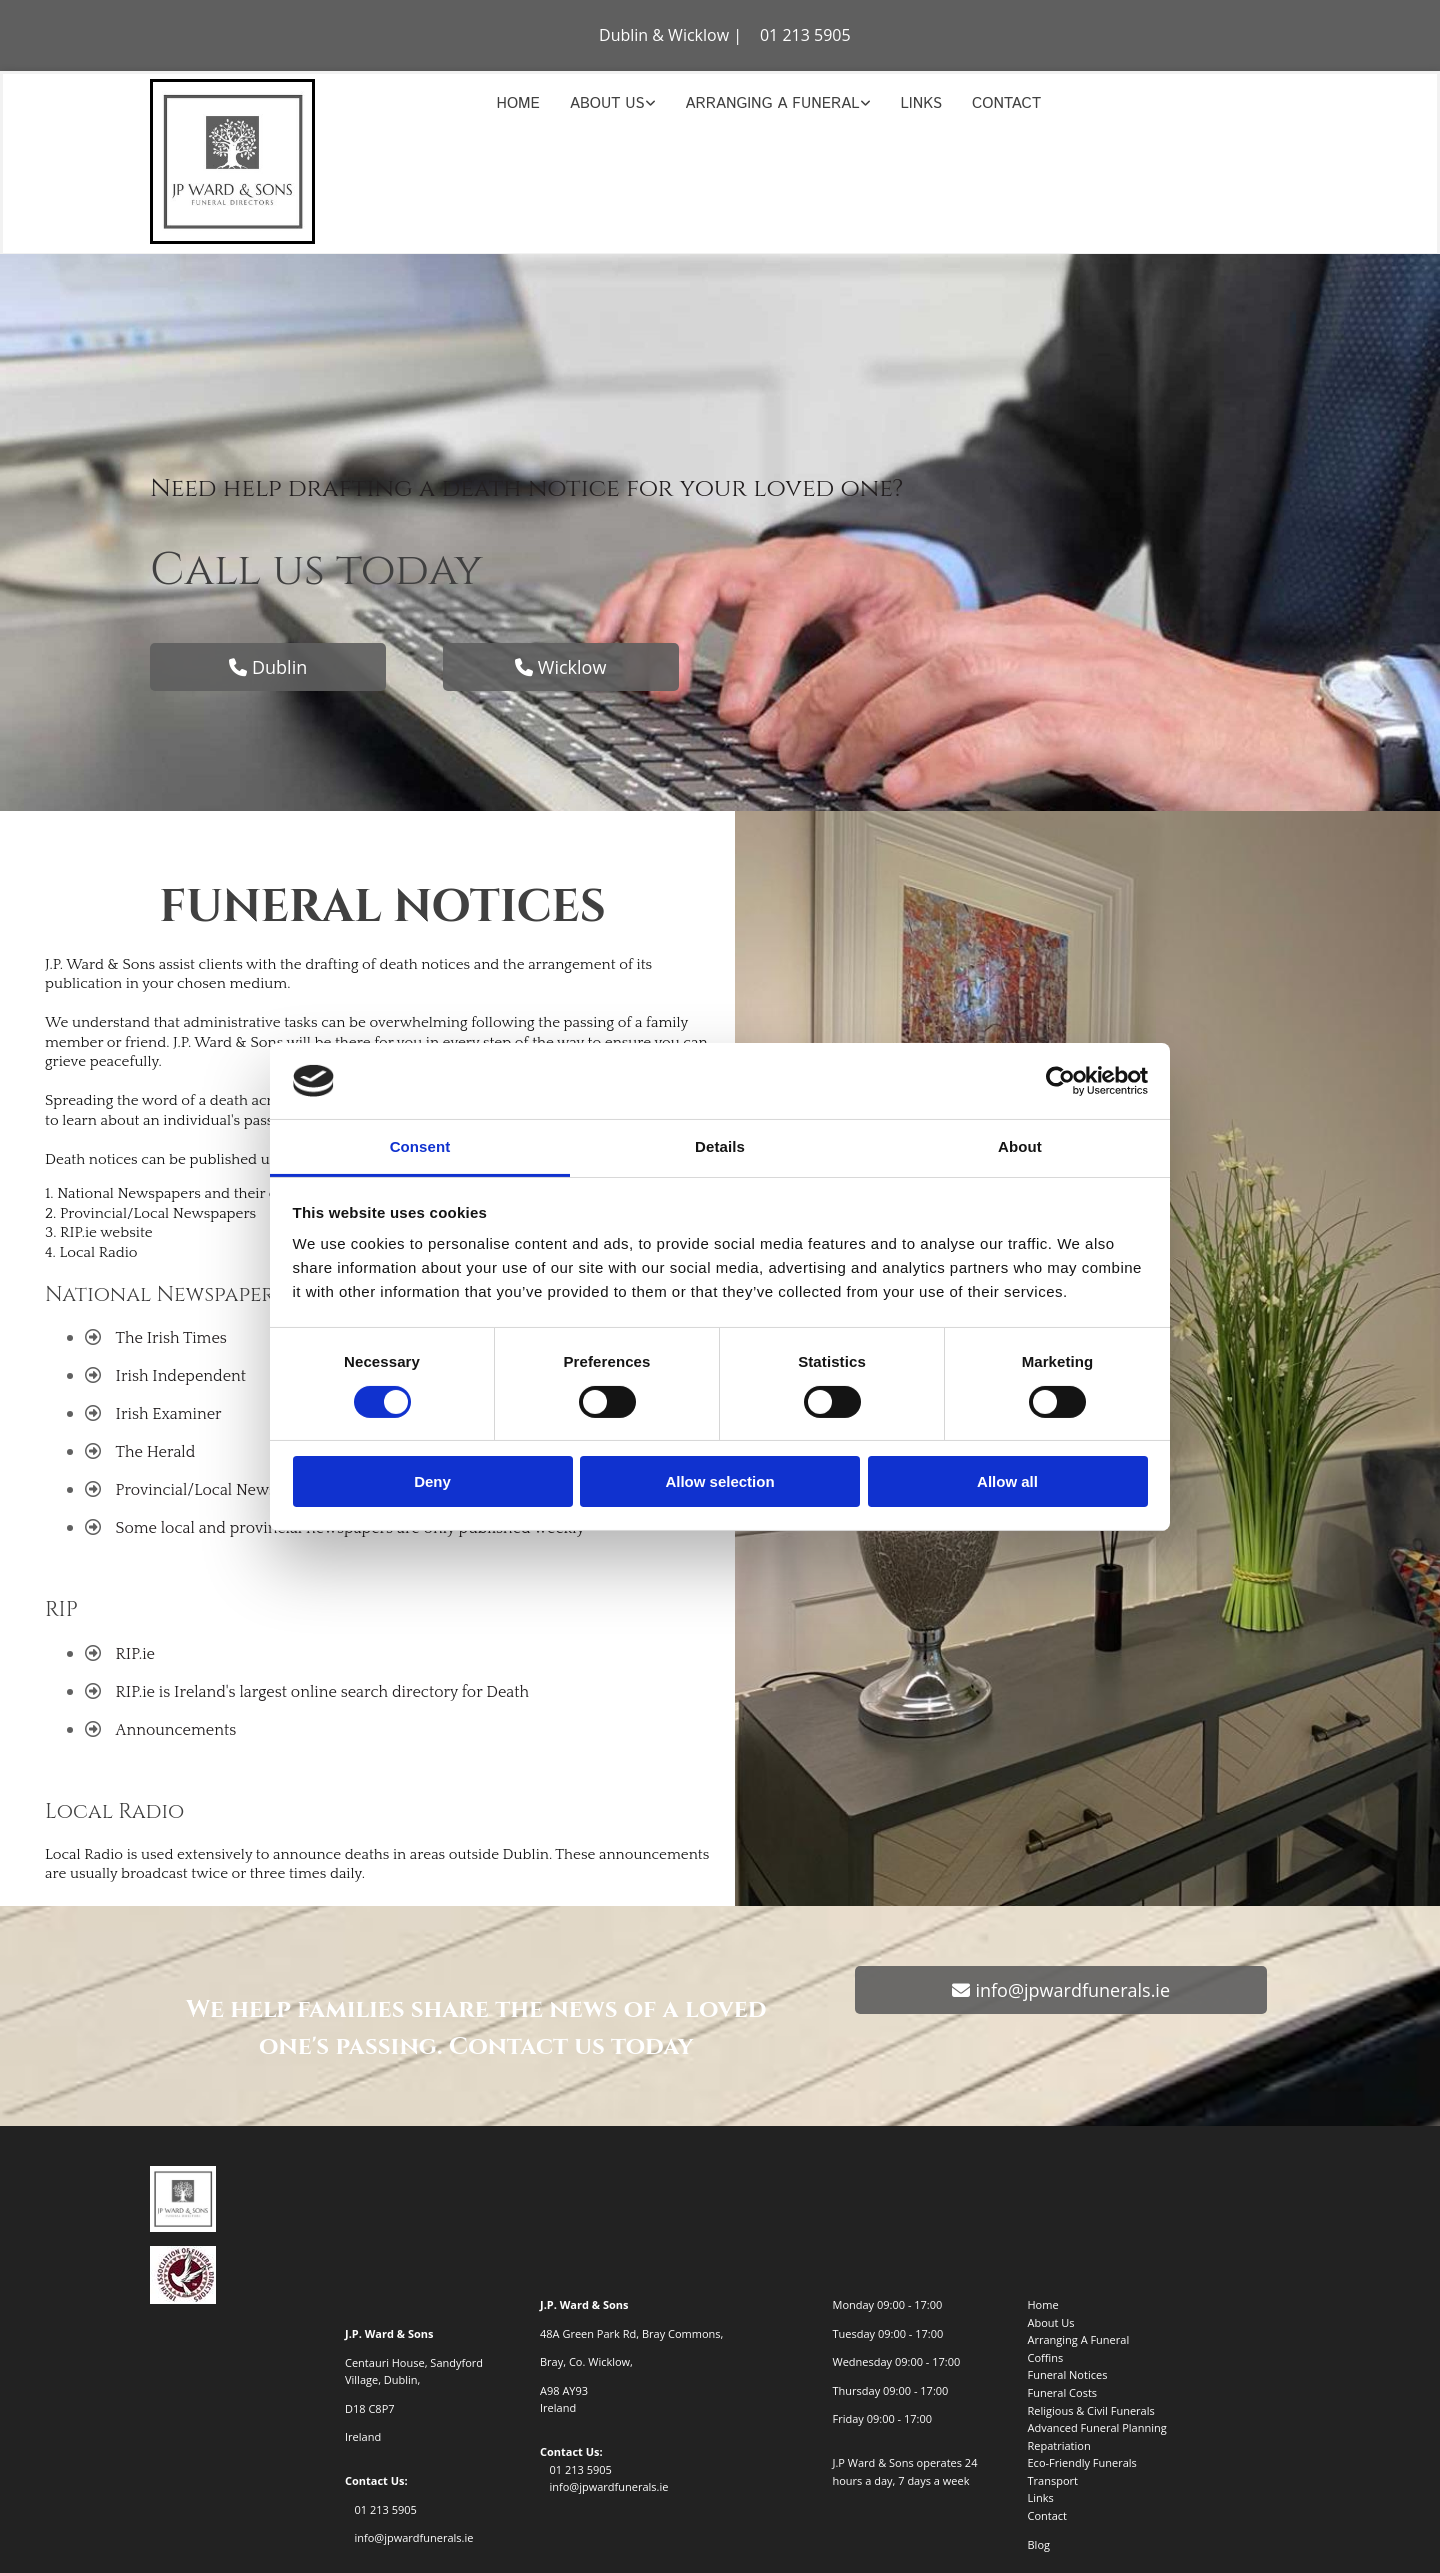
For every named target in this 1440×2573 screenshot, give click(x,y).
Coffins (1046, 2357)
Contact (1006, 103)
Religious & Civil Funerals (1091, 2410)
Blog (1039, 2544)
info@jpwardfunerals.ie (413, 2537)
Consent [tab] (420, 1146)
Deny (432, 1481)
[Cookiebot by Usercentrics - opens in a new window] (1060, 1081)
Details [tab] (720, 1146)
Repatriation (1059, 2445)
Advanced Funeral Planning (1097, 2427)
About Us (607, 103)
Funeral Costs (1063, 2392)
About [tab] (1020, 1146)
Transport (1053, 2480)
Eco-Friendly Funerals (1082, 2462)
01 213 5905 (805, 35)
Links (921, 103)
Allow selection (719, 1481)
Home (518, 103)
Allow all (1007, 1481)
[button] (268, 667)
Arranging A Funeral (773, 103)
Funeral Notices (1068, 2374)
